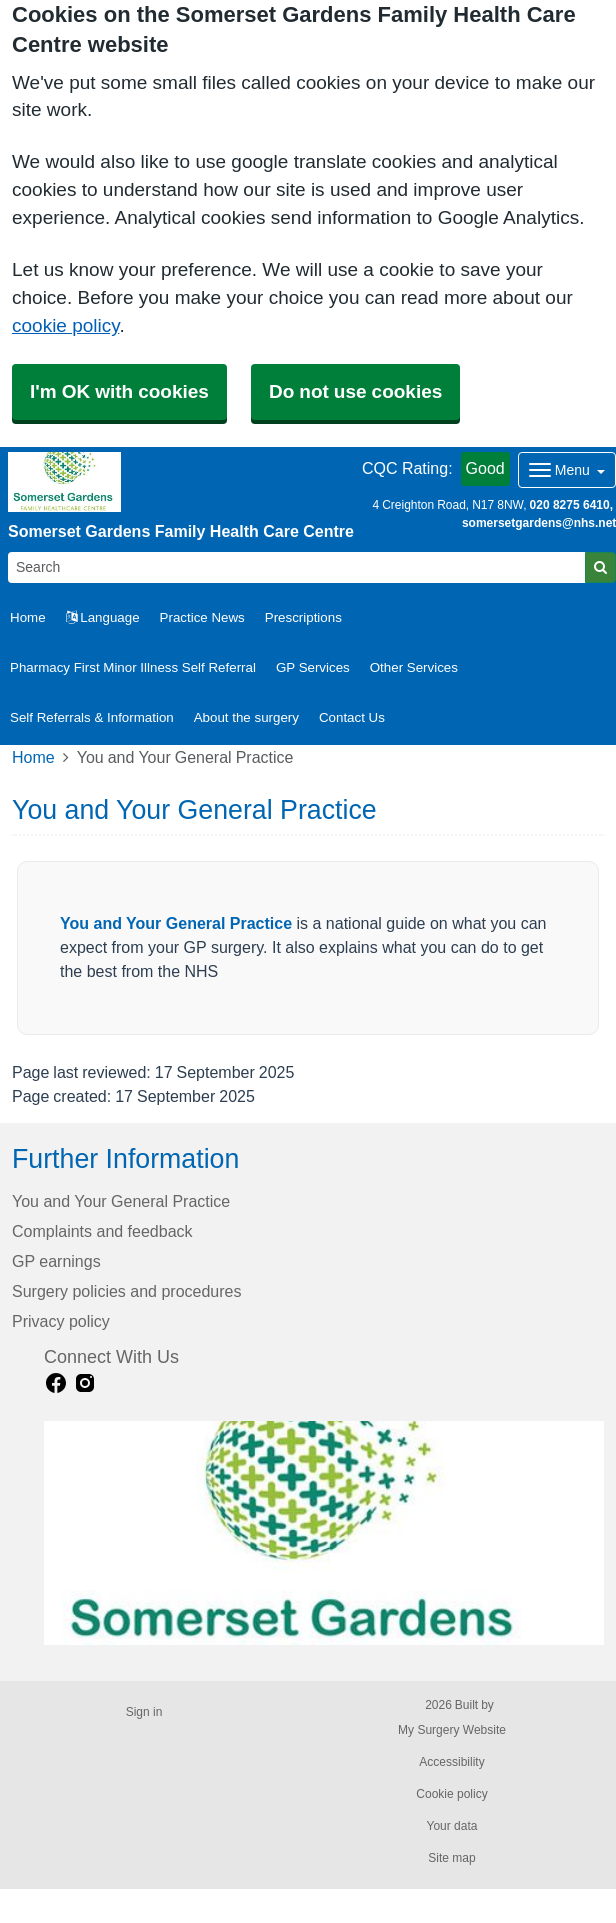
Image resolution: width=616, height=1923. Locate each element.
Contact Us (352, 717)
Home (33, 757)
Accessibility (451, 1762)
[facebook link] (56, 1383)
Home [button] (28, 617)
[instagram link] (85, 1383)
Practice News (202, 617)
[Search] (297, 567)
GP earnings (56, 1261)
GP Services (313, 667)
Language (103, 617)
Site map (451, 1858)
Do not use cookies (355, 391)
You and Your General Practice (176, 923)
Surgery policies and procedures (126, 1291)
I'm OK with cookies (119, 391)
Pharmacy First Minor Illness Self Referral (133, 667)
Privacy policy (61, 1321)
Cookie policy (451, 1794)
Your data (452, 1826)
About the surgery (246, 717)
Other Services (414, 667)
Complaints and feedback (102, 1231)
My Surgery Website (452, 1730)
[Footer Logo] (324, 1533)
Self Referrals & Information (92, 717)
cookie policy (65, 325)
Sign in (144, 1712)
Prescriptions (303, 617)
